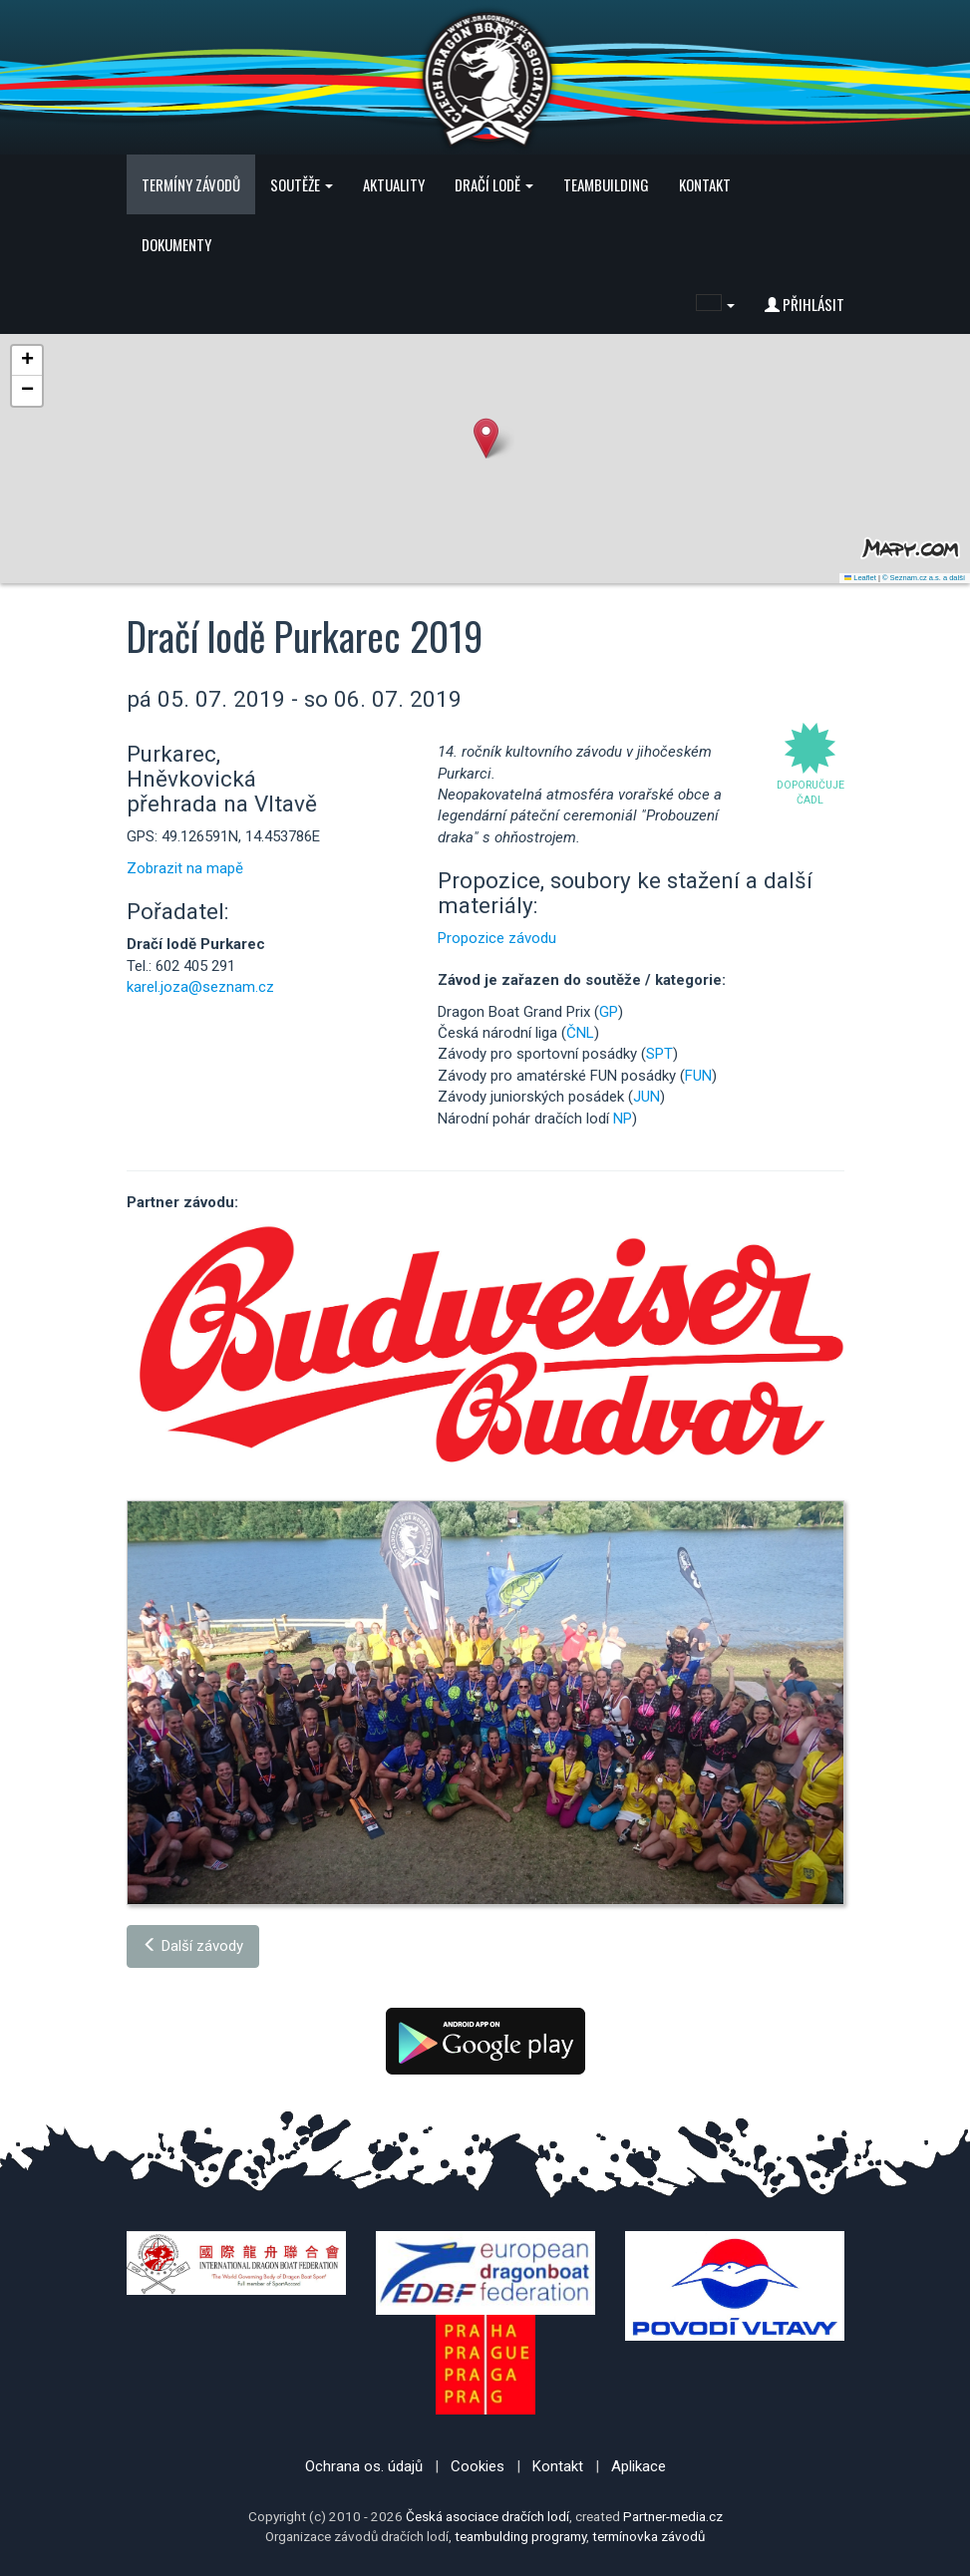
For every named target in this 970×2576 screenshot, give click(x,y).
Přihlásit (804, 304)
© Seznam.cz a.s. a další (923, 577)
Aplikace (638, 2466)
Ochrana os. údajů (364, 2466)
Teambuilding (606, 184)
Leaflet (860, 577)
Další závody (193, 1946)
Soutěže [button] (301, 184)
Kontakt (705, 184)
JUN (646, 1097)
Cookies (477, 2466)
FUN (698, 1076)
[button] (715, 304)
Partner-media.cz (673, 2516)
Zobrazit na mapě (185, 868)
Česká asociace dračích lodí (487, 2516)
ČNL (580, 1033)
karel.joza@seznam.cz (200, 987)
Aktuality (394, 184)
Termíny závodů (191, 184)
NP (622, 1118)
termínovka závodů (648, 2536)
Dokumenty (176, 244)
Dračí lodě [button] (494, 184)
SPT (659, 1054)
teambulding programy (520, 2536)
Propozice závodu (497, 938)
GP (608, 1012)
